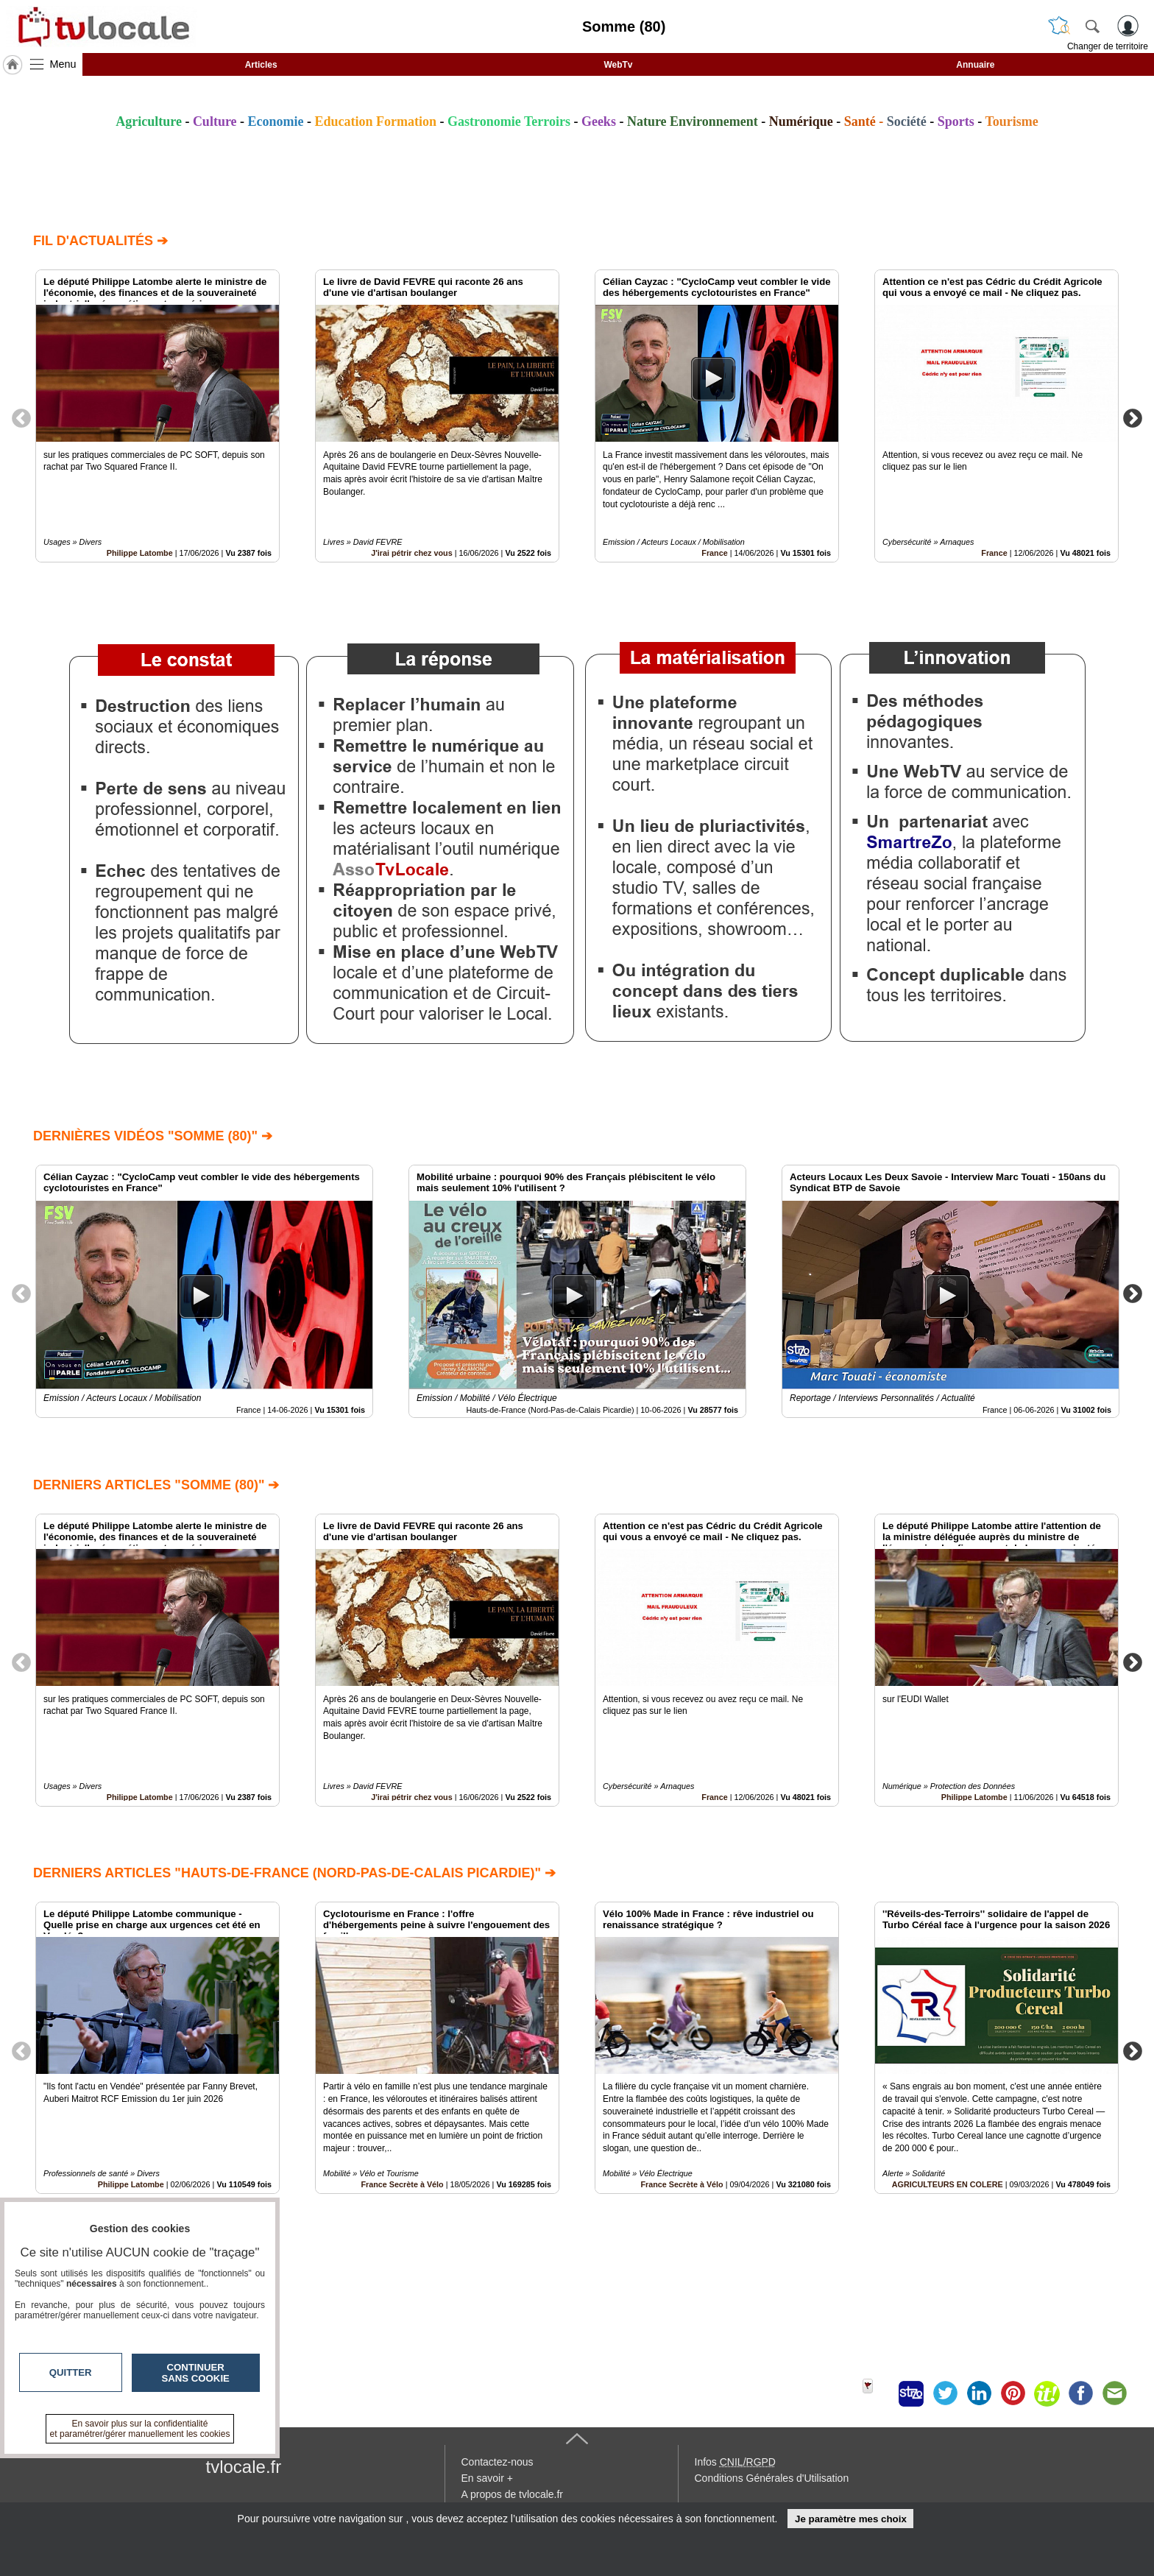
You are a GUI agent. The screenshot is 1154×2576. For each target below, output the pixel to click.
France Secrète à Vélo (402, 2185)
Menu (63, 64)
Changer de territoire (1107, 46)
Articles (261, 65)
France (714, 552)
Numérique (801, 121)
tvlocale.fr (244, 2467)
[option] (157, 415)
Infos (735, 2462)
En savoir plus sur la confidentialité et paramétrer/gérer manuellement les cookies (140, 2428)
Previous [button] (21, 417)
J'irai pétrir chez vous (412, 552)
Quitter (70, 2372)
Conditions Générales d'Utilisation (772, 2478)
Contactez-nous (497, 2462)
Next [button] (1133, 417)
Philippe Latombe (140, 552)
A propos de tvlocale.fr (512, 2494)
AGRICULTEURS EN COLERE (947, 2185)
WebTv (617, 65)
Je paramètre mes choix (851, 2518)
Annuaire (975, 65)
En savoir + (487, 2478)
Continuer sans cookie (196, 2373)
